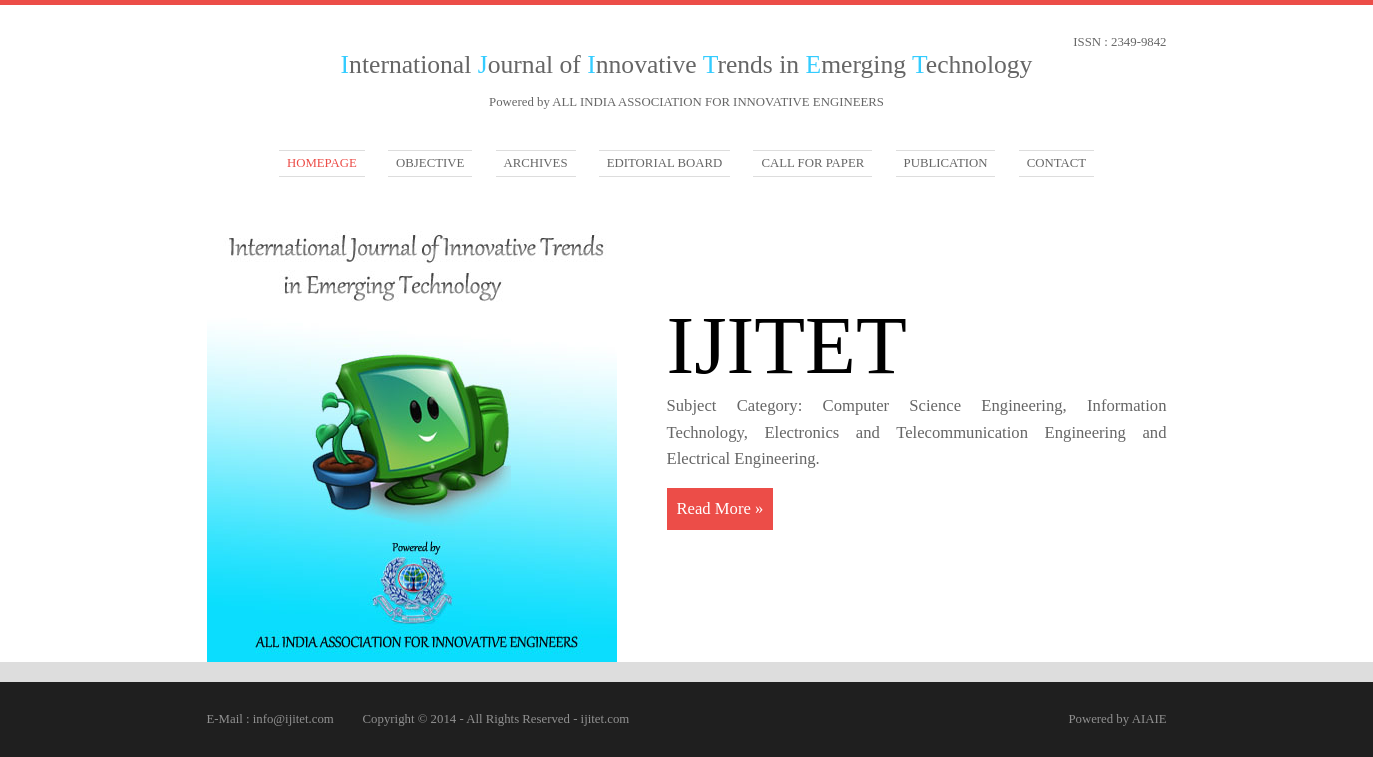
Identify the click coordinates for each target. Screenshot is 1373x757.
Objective (430, 163)
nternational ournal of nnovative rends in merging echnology (687, 64)
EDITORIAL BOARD (665, 163)
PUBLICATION (946, 163)
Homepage (322, 163)
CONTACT (1056, 163)
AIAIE (1149, 719)
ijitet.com (605, 719)
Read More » (720, 508)
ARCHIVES (536, 163)
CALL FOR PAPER (812, 163)
